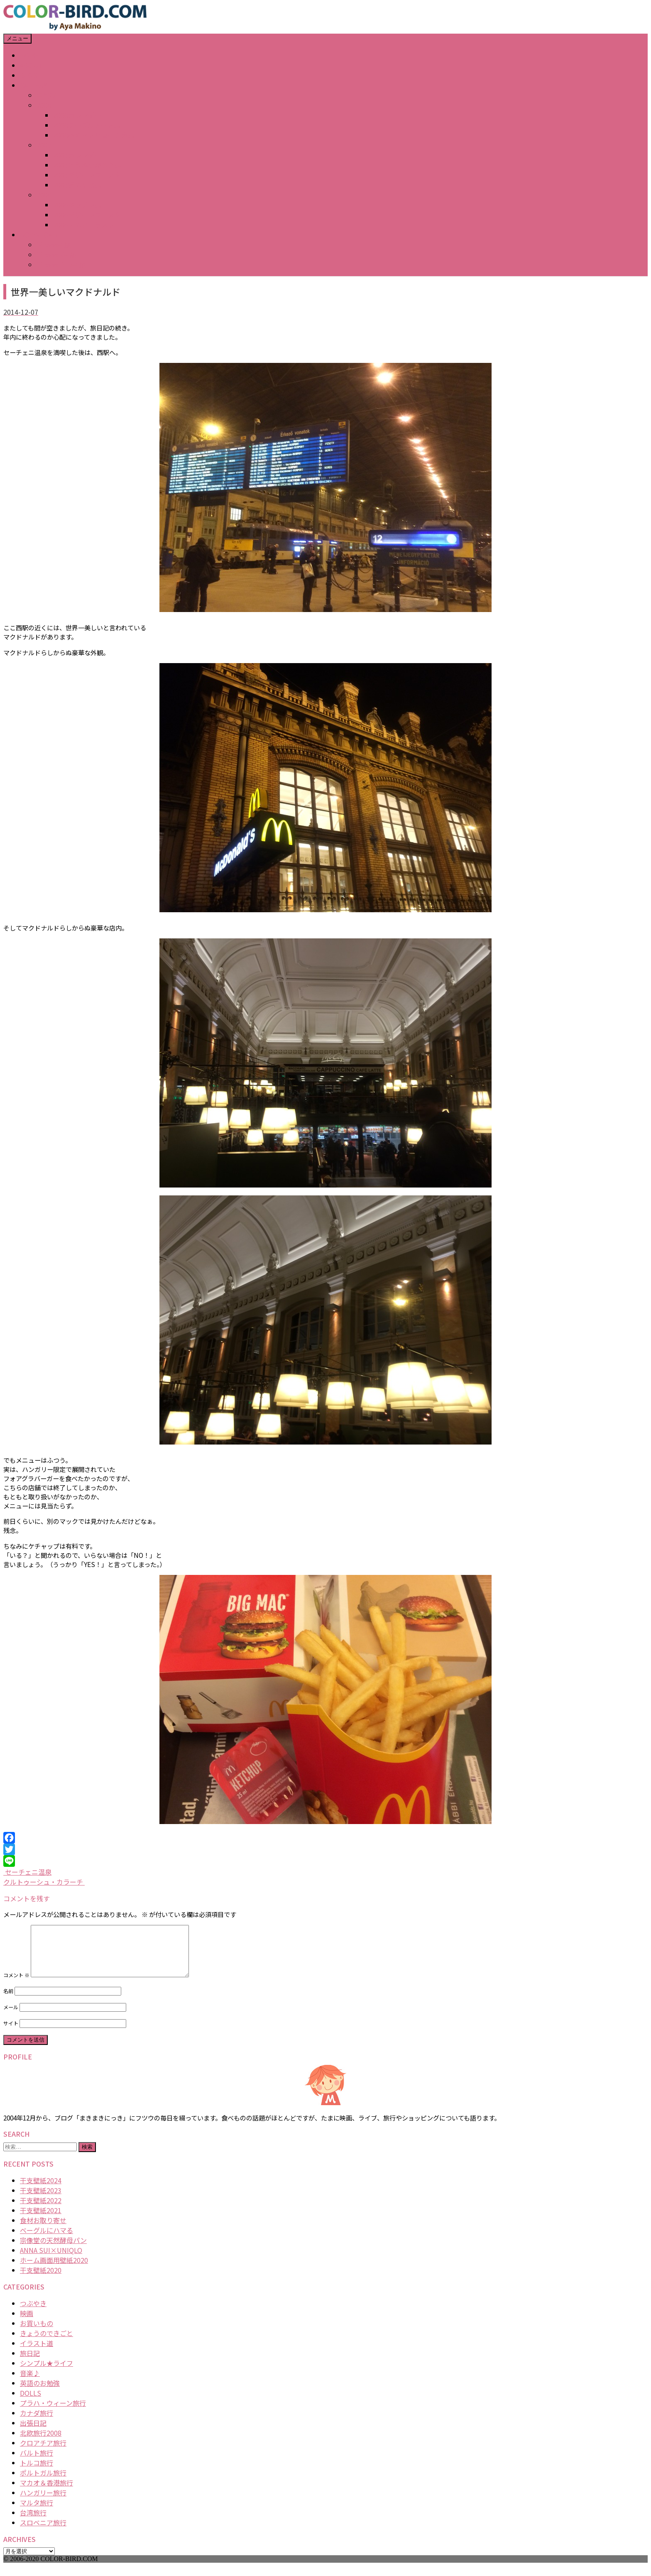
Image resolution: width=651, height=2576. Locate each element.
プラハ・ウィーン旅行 (53, 2413)
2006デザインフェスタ (87, 215)
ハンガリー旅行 (43, 2502)
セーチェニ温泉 (27, 1872)
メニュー (17, 38)
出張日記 (33, 2433)
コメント (16, 1985)
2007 (44, 145)
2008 (44, 105)
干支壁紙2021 (40, 2220)
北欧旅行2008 (40, 2443)
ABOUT (31, 65)
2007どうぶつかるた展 (87, 165)
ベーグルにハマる (46, 2240)
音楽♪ (30, 2383)
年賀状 (46, 95)
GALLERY (33, 85)
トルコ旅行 (36, 2473)
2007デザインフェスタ (87, 175)
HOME (29, 55)
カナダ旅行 (36, 2423)
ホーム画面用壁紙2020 (54, 2270)
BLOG (28, 75)
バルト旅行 (36, 2463)
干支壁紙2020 (40, 2280)
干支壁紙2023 (40, 2200)
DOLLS (30, 2403)
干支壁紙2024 (40, 2190)
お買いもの (36, 2333)
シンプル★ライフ (46, 2373)
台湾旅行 (33, 2522)
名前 (8, 2001)
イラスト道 (36, 2353)
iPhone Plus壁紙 (61, 264)
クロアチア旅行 (43, 2453)
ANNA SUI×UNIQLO (51, 2260)
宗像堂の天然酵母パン (53, 2250)
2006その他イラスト (84, 225)
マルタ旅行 (36, 2512)
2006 (44, 195)
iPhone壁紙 (54, 245)
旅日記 (30, 2363)
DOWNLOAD (38, 235)
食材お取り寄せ (43, 2230)
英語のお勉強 (40, 2393)
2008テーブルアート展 (86, 125)
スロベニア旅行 (43, 2532)
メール (10, 2017)
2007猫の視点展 (77, 185)
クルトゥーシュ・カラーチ (44, 1882)
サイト (10, 2033)
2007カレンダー (77, 155)
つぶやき (33, 2313)
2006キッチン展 (77, 205)
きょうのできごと (46, 2343)
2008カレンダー (77, 115)
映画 (26, 2323)
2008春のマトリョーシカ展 (94, 135)
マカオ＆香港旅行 (46, 2493)
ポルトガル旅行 (43, 2483)
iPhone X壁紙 (57, 255)
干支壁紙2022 (40, 2210)
